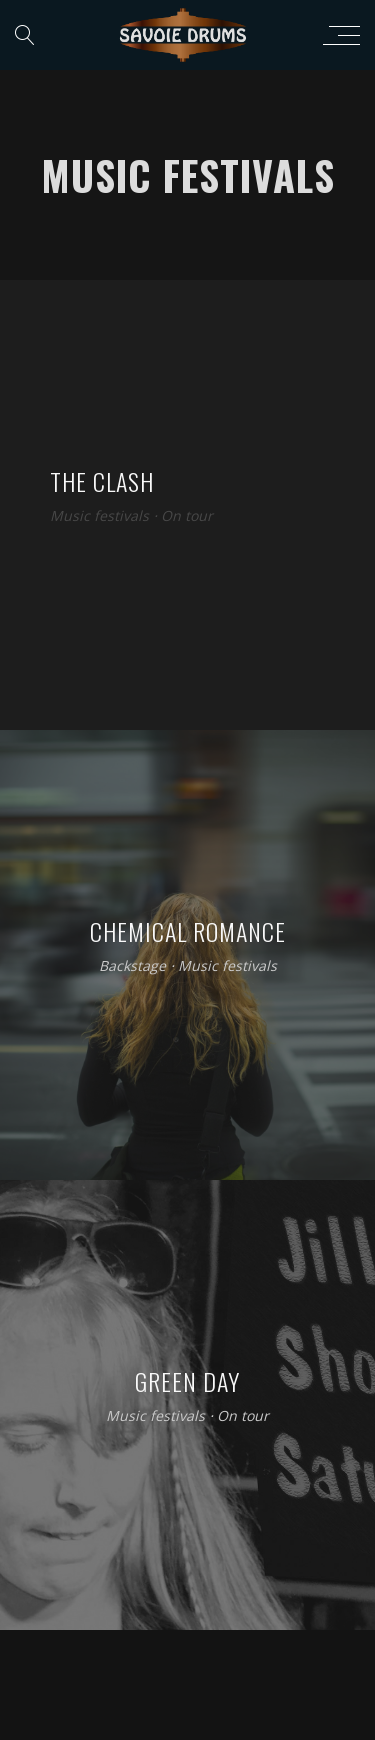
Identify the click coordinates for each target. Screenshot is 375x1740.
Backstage (132, 966)
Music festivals (99, 516)
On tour (187, 516)
